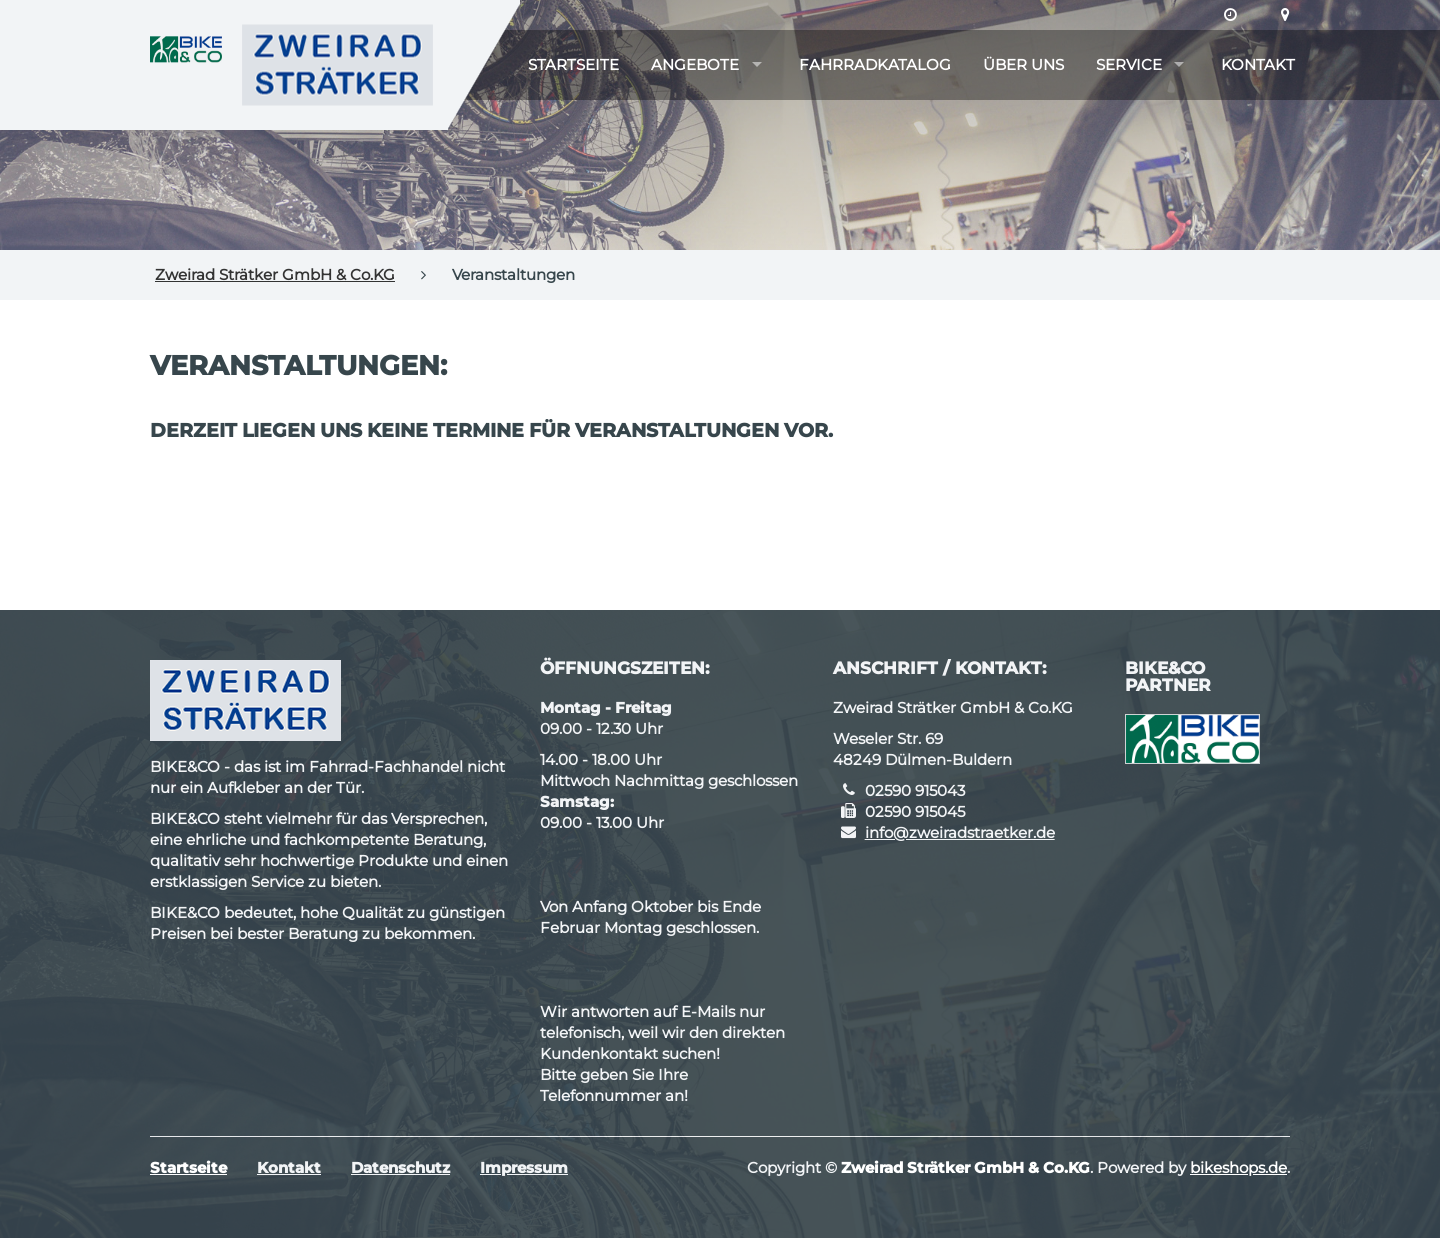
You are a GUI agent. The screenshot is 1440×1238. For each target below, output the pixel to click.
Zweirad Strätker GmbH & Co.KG (275, 274)
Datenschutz (400, 1167)
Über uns (1023, 64)
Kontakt (1258, 64)
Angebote (695, 64)
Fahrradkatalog (875, 64)
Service (1129, 64)
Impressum (524, 1167)
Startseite (573, 64)
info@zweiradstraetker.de (960, 832)
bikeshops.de (1238, 1167)
